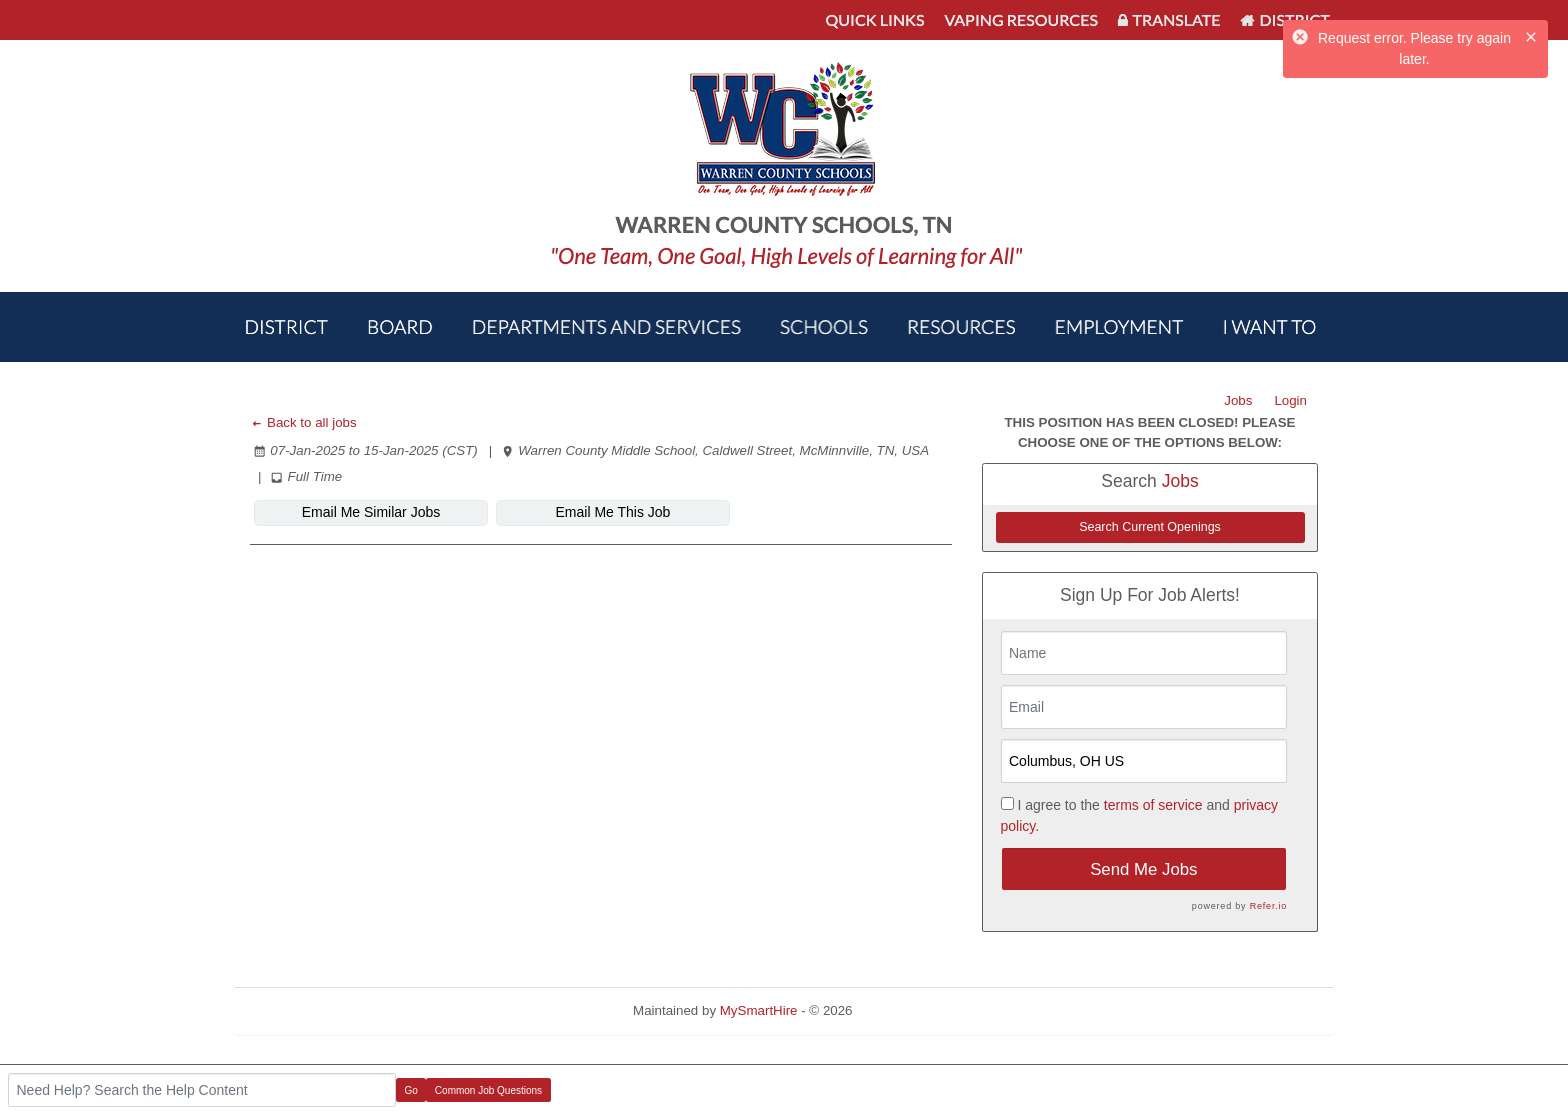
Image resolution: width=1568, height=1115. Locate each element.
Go (411, 1090)
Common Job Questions (488, 1090)
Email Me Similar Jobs (371, 512)
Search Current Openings (1150, 527)
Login (1290, 400)
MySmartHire (759, 1010)
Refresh (911, 1010)
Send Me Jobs (1143, 869)
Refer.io (1268, 906)
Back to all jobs (303, 422)
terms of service (1153, 805)
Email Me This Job (613, 512)
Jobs (1238, 400)
